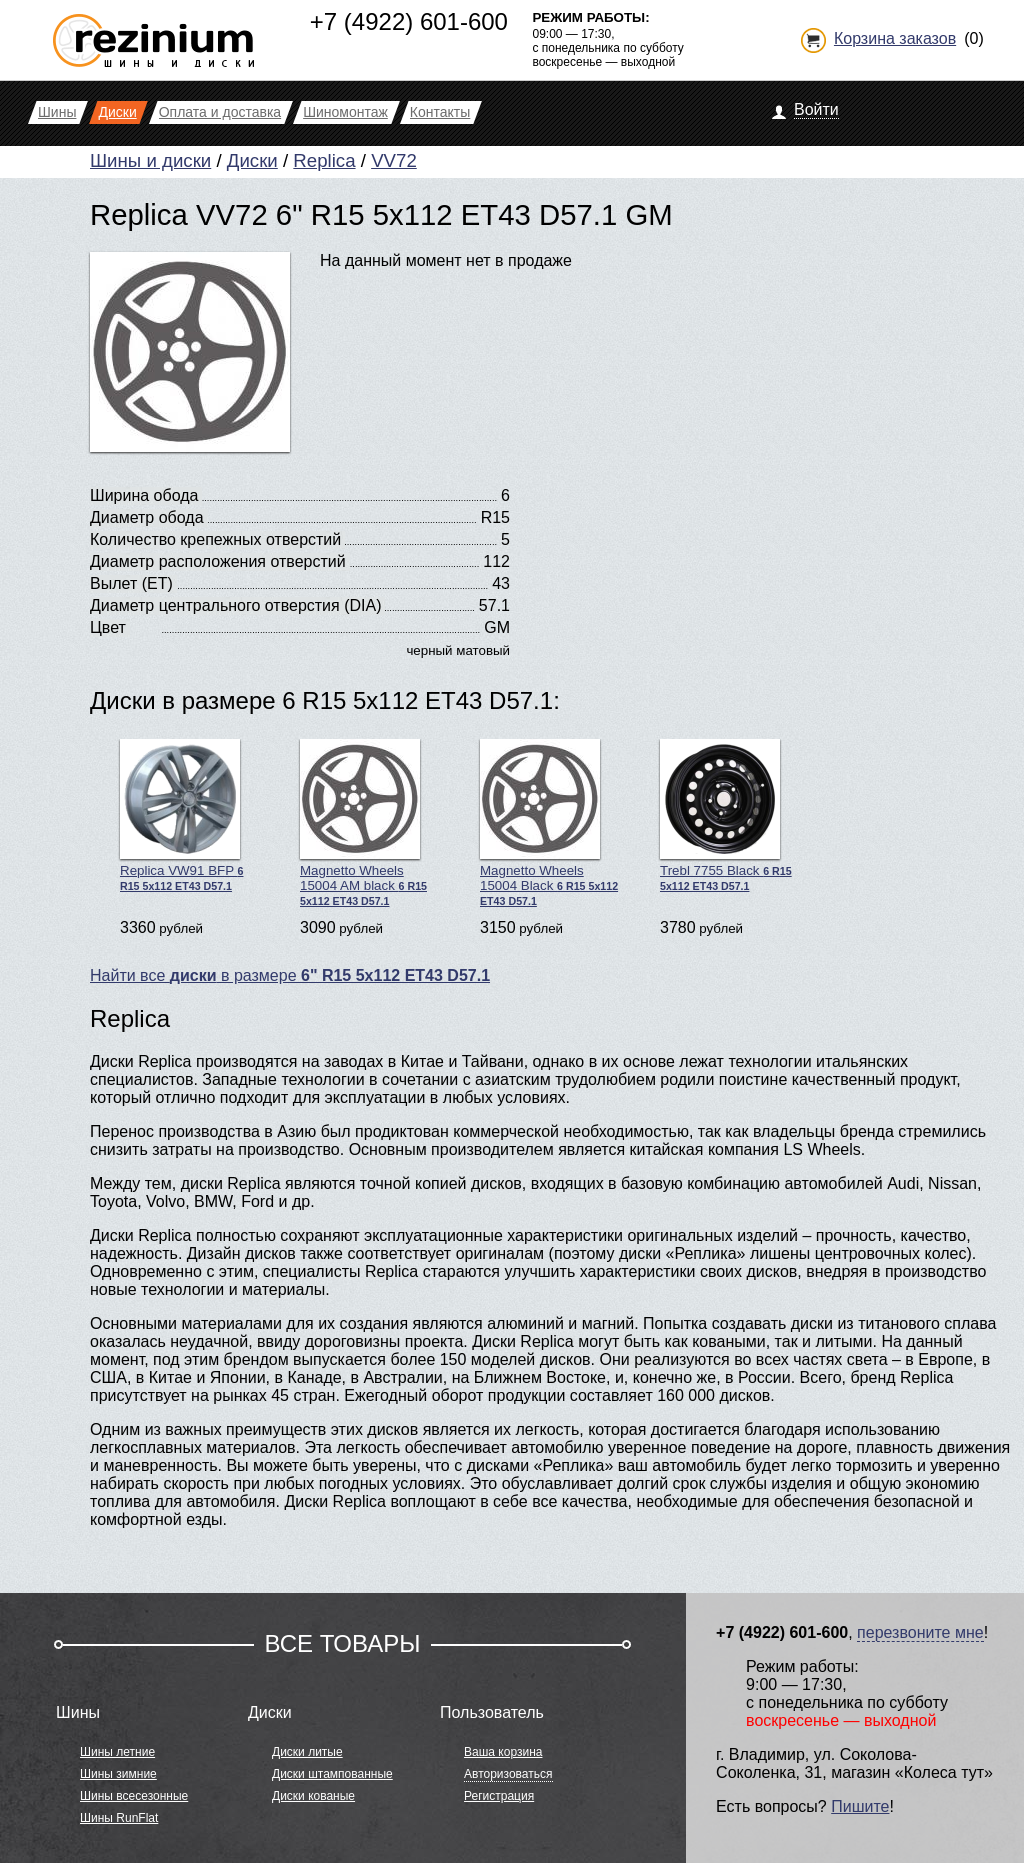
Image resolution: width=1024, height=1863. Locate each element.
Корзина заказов (895, 38)
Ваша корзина (503, 1752)
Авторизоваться (508, 1774)
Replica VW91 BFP (181, 815)
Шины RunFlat (119, 1818)
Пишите (860, 1806)
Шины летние (117, 1752)
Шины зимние (118, 1774)
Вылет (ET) (131, 583)
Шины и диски (150, 160)
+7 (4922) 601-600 (409, 21)
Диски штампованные (332, 1774)
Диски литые (307, 1752)
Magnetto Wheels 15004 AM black (363, 823)
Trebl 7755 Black (726, 815)
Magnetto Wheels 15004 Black (549, 823)
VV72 (394, 160)
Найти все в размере (290, 975)
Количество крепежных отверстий (215, 539)
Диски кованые (313, 1796)
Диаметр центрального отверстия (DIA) (235, 605)
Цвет (108, 627)
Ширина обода (144, 495)
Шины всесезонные (134, 1796)
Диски (252, 160)
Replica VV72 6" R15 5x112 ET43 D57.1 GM (381, 214)
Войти (816, 109)
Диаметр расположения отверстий (218, 561)
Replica (324, 160)
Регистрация (499, 1796)
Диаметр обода (147, 517)
